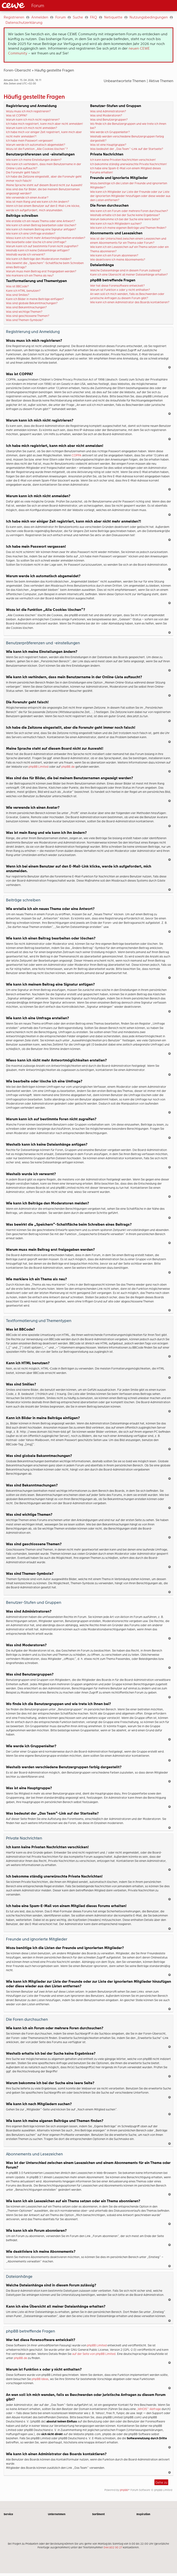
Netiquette (113, 17)
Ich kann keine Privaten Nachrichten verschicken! (123, 159)
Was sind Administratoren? (108, 111)
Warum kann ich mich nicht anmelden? (31, 128)
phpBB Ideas (40, 2379)
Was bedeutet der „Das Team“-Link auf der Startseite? (126, 149)
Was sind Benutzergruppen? (109, 119)
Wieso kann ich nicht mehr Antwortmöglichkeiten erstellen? (45, 238)
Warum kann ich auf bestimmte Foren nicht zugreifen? (42, 246)
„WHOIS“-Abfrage (148, 2409)
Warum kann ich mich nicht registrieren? (33, 119)
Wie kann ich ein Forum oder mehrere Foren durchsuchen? (129, 211)
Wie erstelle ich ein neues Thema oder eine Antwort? (40, 221)
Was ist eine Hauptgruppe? (108, 145)
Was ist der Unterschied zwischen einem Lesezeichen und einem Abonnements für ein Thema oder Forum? (128, 240)
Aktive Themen (161, 80)
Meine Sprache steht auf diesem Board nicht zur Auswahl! (44, 185)
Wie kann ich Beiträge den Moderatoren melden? (38, 259)
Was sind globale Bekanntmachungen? (32, 303)
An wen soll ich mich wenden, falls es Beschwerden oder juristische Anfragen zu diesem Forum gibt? (127, 296)
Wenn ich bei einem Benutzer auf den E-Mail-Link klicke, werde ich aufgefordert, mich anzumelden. (43, 208)
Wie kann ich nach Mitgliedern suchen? (116, 223)
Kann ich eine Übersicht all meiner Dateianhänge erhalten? (129, 274)
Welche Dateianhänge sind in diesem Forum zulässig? (125, 270)
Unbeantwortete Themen (125, 80)
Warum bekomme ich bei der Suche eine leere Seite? (125, 219)
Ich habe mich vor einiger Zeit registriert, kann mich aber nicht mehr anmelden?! (44, 134)
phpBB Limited (38, 766)
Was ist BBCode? (17, 286)
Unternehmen (56, 2514)
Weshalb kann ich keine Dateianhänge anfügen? (38, 250)
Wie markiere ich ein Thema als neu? (30, 275)
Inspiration (143, 2514)
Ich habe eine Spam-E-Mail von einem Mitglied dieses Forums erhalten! (125, 170)
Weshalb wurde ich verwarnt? (25, 254)
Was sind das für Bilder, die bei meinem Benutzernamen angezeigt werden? (43, 191)
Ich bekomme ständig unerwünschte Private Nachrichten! (128, 164)
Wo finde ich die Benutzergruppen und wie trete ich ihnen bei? (128, 126)
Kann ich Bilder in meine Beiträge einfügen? (35, 299)
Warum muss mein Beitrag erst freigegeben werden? (41, 271)
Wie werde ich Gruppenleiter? (110, 132)
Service (8, 2514)
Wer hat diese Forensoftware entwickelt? (117, 285)
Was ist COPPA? (16, 115)
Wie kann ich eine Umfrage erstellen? (30, 233)
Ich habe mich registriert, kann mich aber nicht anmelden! (44, 124)
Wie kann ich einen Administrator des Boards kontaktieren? (129, 302)
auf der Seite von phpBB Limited (93, 2354)
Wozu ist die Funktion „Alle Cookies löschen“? (37, 149)
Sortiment (98, 2514)
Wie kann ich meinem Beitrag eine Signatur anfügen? (41, 229)
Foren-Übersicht (17, 70)
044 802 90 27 (112, 2547)
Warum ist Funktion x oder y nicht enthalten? (120, 290)
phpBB (124, 2490)
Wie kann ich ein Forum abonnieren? (114, 255)
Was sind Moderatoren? (106, 115)
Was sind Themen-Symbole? (24, 320)
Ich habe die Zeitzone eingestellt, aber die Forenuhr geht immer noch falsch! (44, 178)
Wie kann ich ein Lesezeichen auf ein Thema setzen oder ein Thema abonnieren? (129, 249)
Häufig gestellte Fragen (54, 70)
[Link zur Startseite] (41, 5)
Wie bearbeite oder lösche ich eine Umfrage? (36, 242)
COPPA (76, 455)
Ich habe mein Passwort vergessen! (29, 140)
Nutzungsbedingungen (149, 17)
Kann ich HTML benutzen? (23, 290)
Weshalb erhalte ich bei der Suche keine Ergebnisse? (125, 215)
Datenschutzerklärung (24, 22)
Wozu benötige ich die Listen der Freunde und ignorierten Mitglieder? (128, 185)
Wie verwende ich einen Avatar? (27, 197)
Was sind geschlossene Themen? (27, 316)
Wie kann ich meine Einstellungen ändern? (34, 159)
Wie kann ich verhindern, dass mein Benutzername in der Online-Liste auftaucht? (43, 166)
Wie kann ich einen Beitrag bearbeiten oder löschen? (41, 225)
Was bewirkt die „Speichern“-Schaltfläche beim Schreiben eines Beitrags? (45, 265)
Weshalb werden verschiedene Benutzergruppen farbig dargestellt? (127, 138)
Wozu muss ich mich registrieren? (28, 111)
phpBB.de (68, 766)
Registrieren (14, 17)
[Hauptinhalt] (88, 1256)
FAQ (93, 17)
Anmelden (39, 17)
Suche (78, 17)
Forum (60, 17)
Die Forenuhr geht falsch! (23, 172)
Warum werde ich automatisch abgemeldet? (35, 145)
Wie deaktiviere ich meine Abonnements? (117, 259)
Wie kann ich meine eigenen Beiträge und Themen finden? (128, 228)
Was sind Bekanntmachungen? (26, 307)
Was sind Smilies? (17, 295)
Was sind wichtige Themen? (24, 311)
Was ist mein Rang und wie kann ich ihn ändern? (37, 201)
